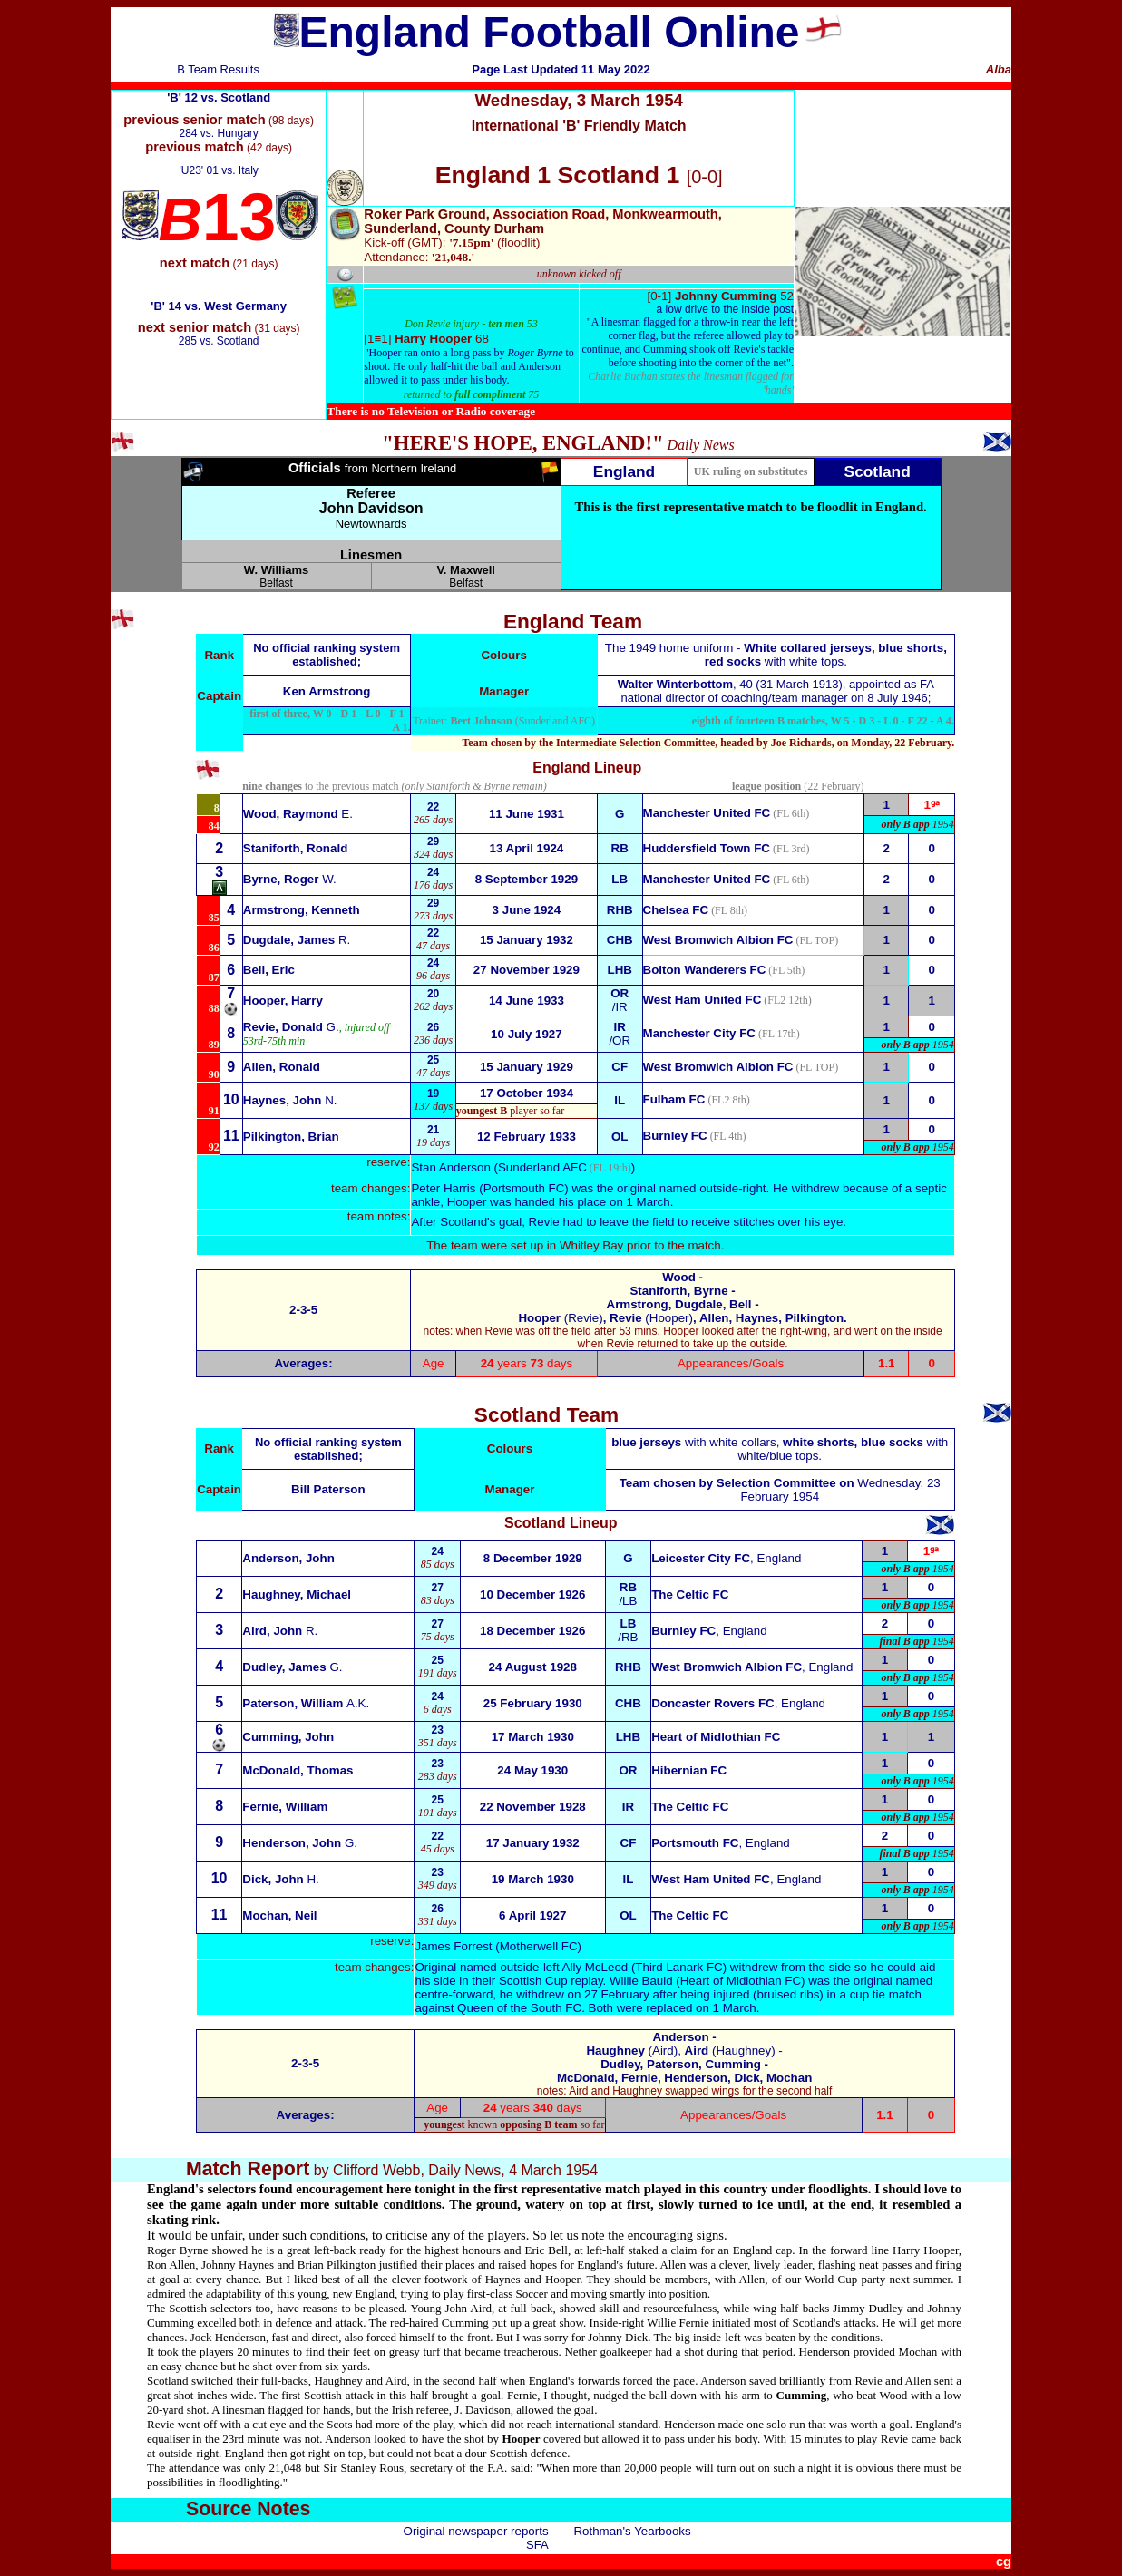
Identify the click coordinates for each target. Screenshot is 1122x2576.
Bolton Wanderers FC (704, 970)
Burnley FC (675, 1135)
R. (297, 940)
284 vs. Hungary (218, 133)
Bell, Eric (269, 970)
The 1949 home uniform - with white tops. (776, 654)
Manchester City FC (699, 1033)
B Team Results (218, 69)
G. (291, 1027)
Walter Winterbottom (675, 684)
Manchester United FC (707, 813)
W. (290, 879)
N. (290, 1100)
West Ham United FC (702, 999)
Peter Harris (443, 1188)
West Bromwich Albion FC (718, 940)
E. (298, 814)
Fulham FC (674, 1099)
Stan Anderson (450, 1167)
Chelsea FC (676, 910)
